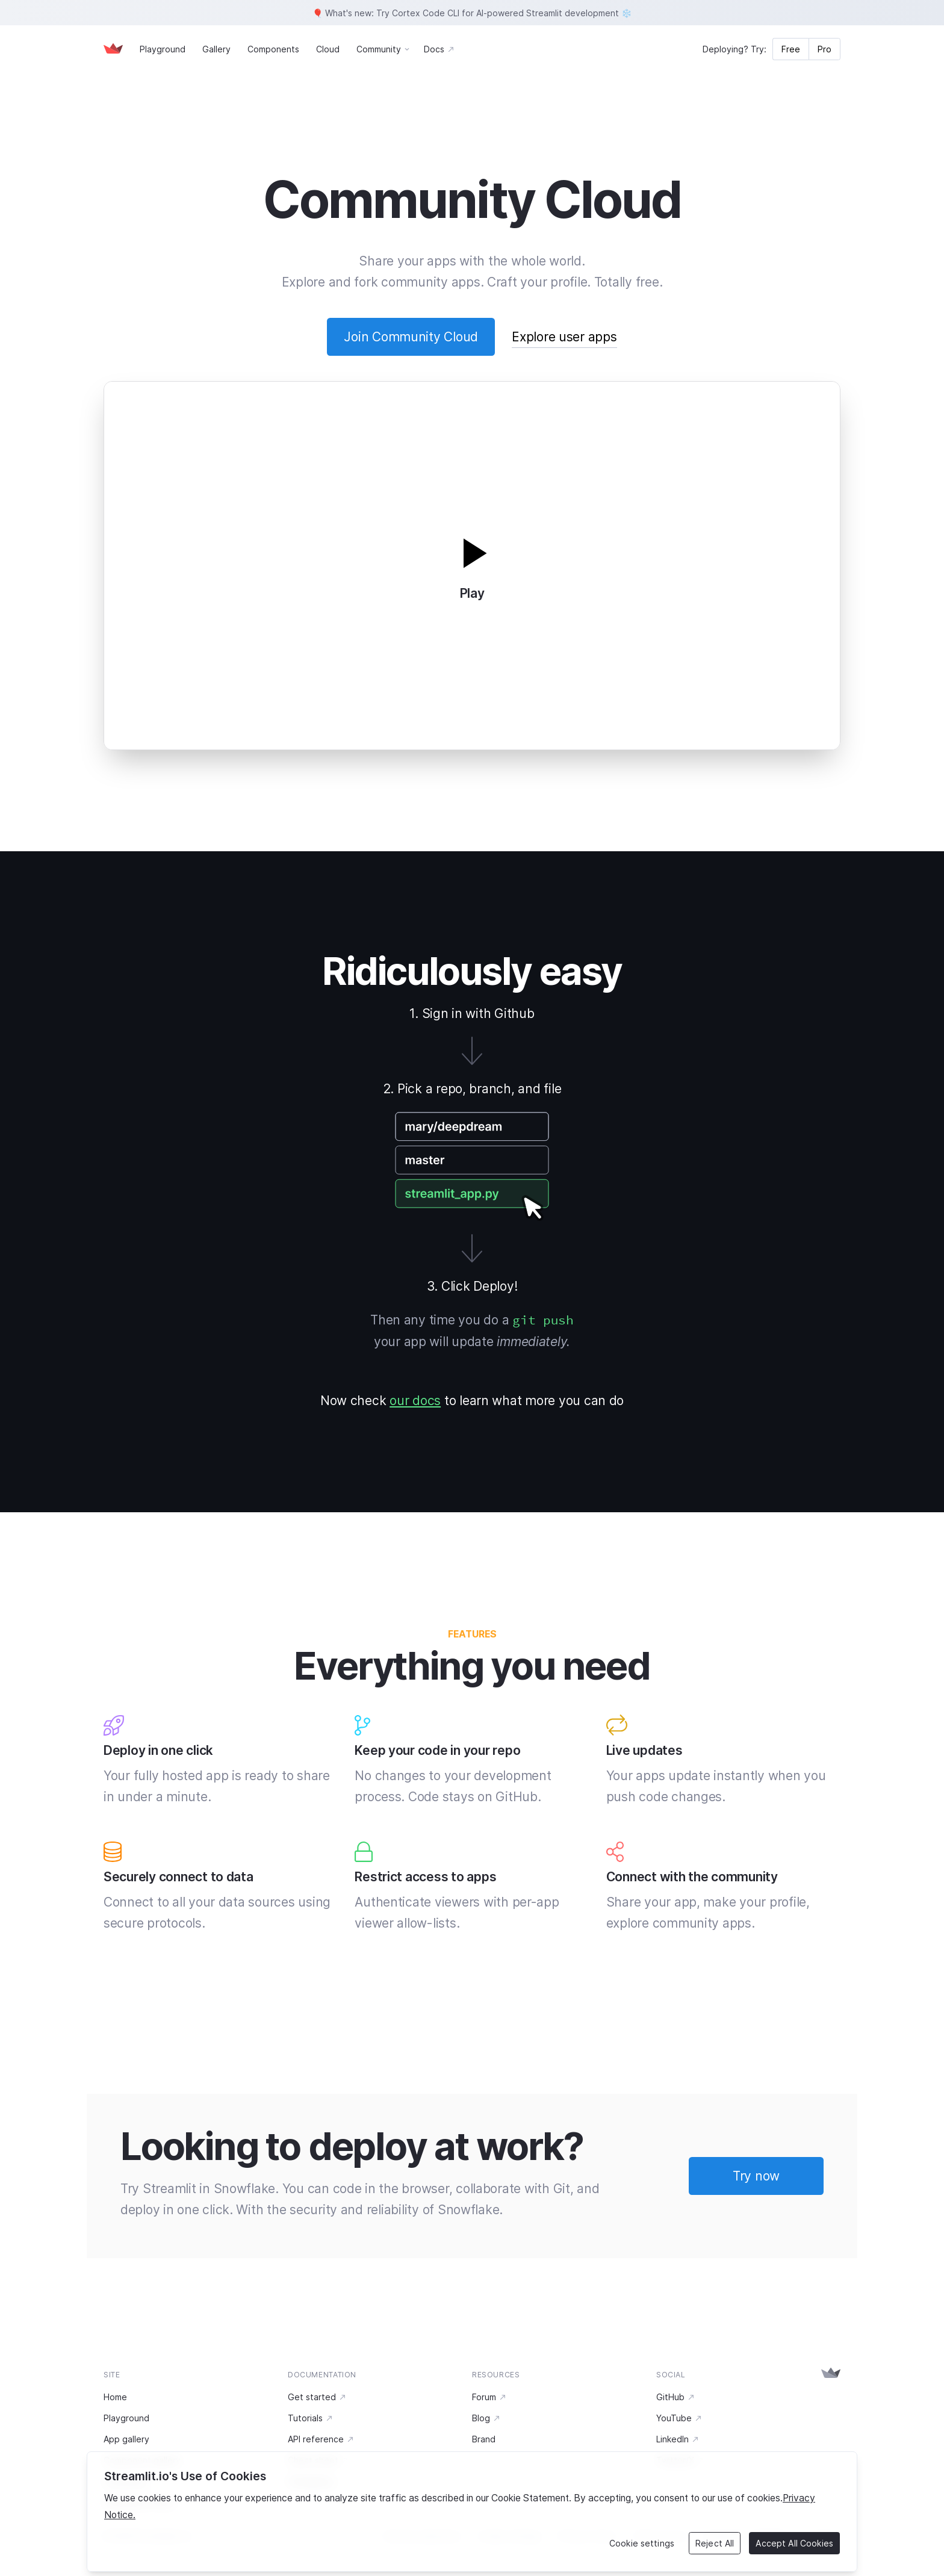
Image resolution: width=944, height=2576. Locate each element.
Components (273, 49)
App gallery (126, 2439)
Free (790, 49)
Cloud (328, 49)
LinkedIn (678, 2439)
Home (115, 2397)
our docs (415, 1400)
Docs (439, 49)
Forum (489, 2397)
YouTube (679, 2418)
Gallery (216, 49)
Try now (756, 2175)
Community (378, 49)
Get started (317, 2397)
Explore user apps (564, 336)
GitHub (675, 2397)
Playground (162, 49)
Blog (486, 2418)
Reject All (714, 2543)
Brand (483, 2439)
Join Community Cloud (411, 336)
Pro (824, 49)
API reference (321, 2439)
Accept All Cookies (794, 2543)
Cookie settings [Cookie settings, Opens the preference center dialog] (641, 2543)
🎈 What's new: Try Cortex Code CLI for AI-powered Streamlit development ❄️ (472, 13)
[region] (472, 2511)
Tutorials (311, 2418)
